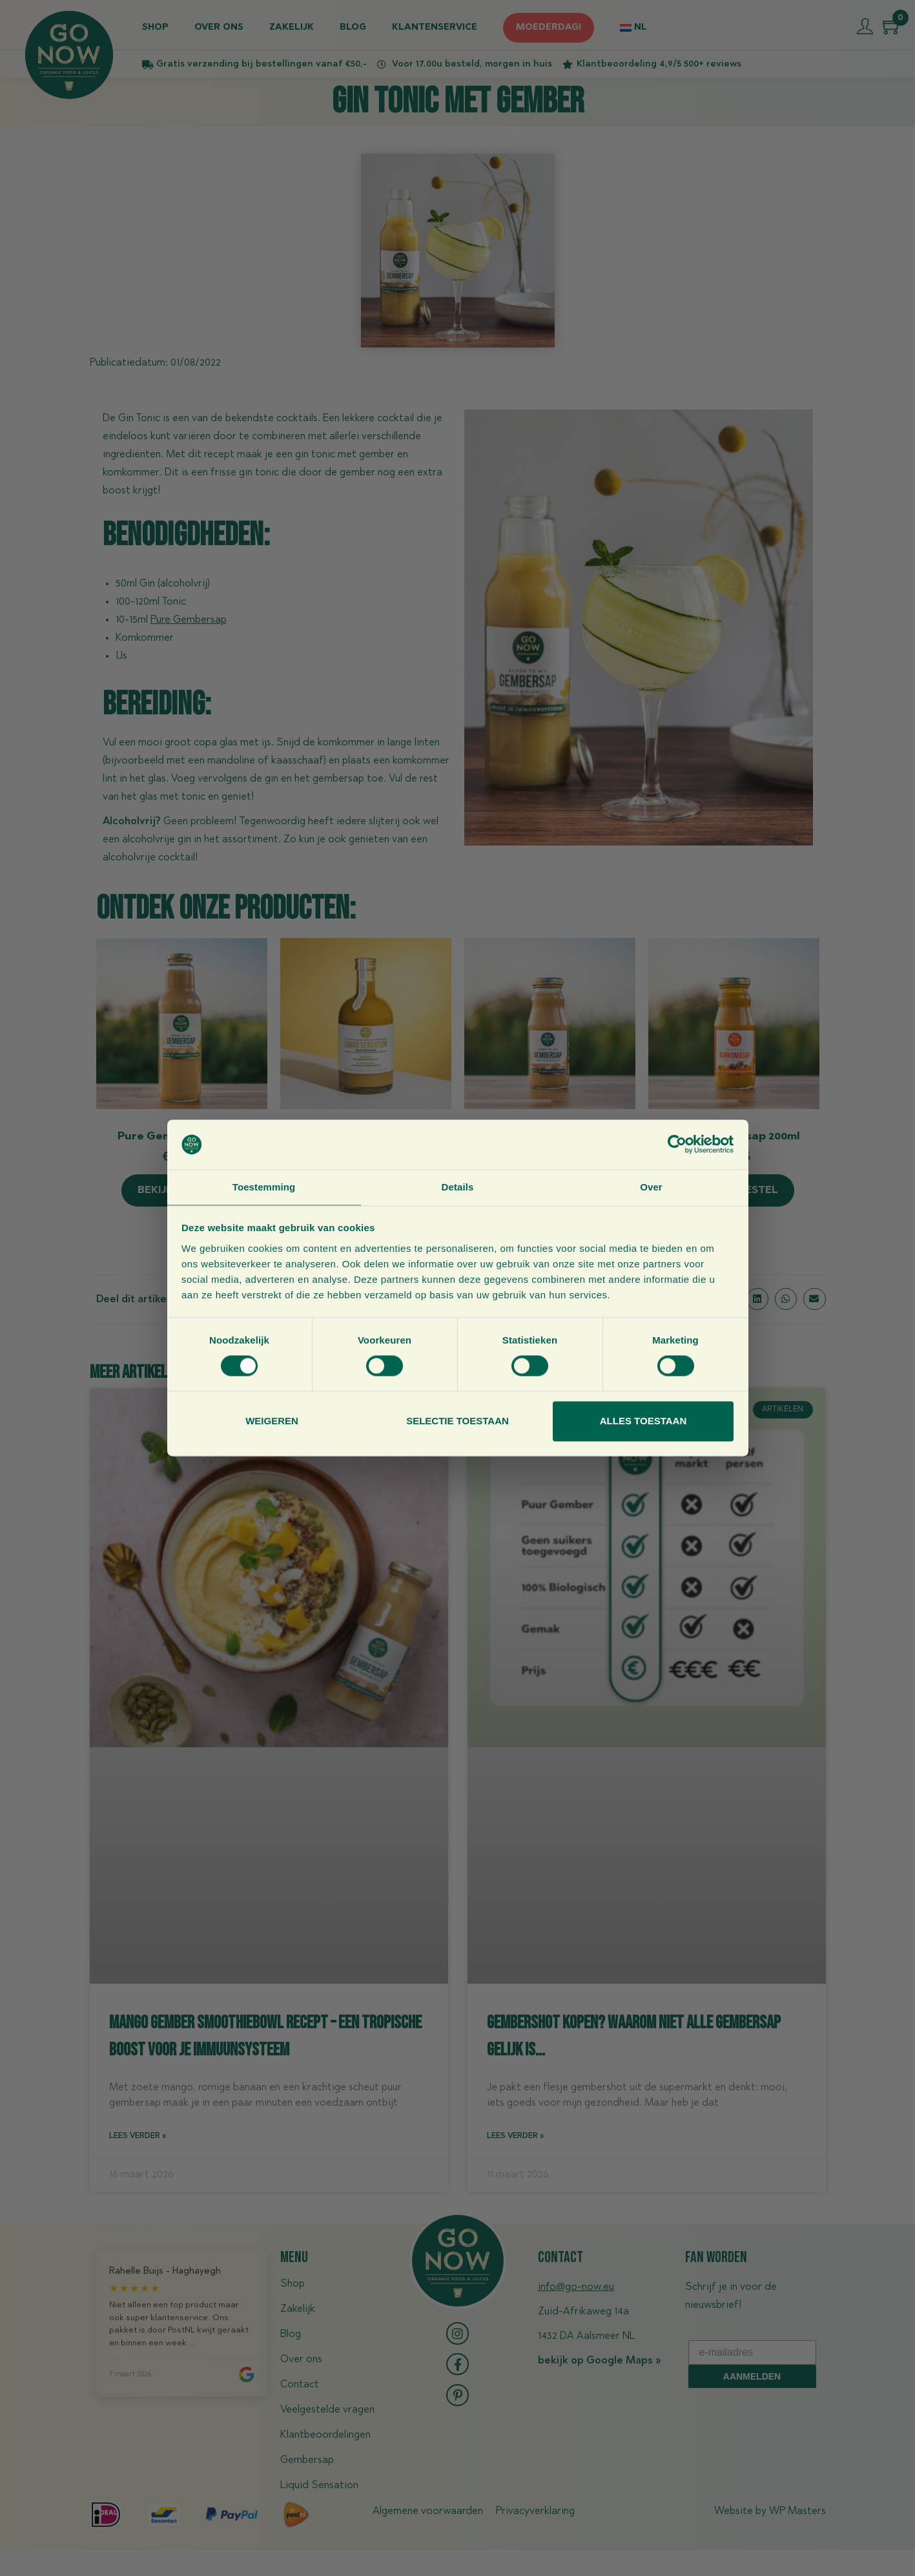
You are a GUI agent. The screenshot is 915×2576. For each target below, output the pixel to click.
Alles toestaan (643, 1421)
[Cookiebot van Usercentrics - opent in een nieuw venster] (677, 1144)
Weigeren (271, 1421)
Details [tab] (458, 1186)
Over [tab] (651, 1186)
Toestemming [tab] (264, 1186)
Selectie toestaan (457, 1421)
